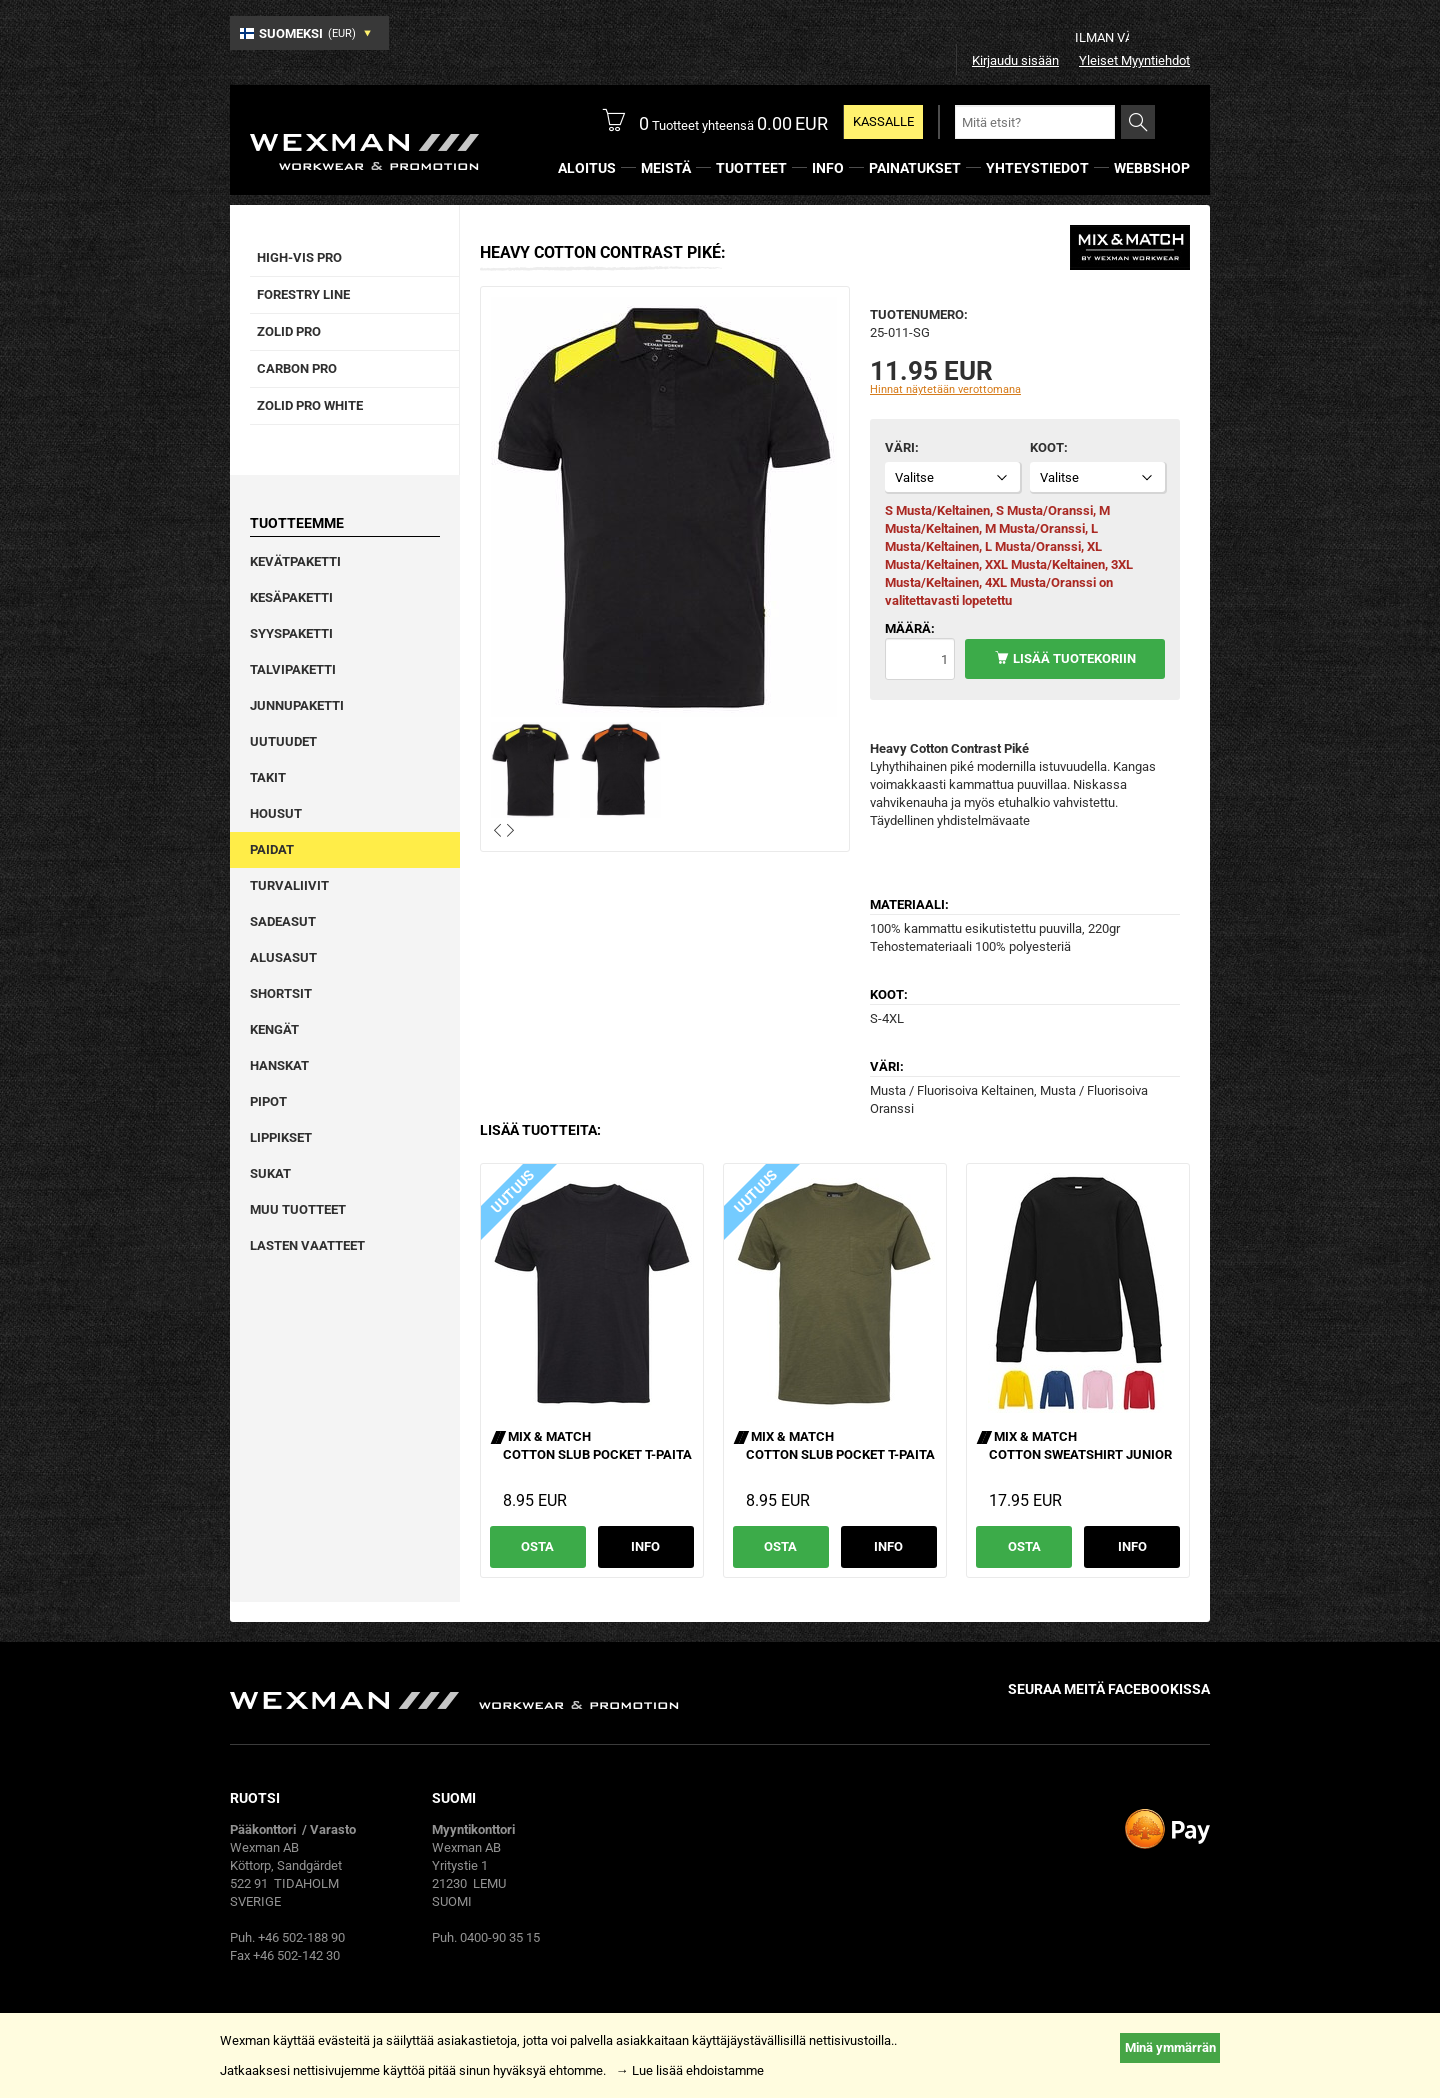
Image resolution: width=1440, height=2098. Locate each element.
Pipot (268, 1101)
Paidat (272, 849)
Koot (1047, 447)
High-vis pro (299, 257)
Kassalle (883, 121)
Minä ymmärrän (1170, 2047)
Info (645, 1546)
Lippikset (281, 1137)
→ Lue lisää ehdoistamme (690, 2070)
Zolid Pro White (310, 405)
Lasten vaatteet (307, 1245)
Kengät (274, 1029)
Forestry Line (303, 294)
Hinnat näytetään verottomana (945, 389)
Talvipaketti (293, 669)
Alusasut (283, 957)
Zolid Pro (289, 331)
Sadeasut (283, 921)
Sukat (270, 1173)
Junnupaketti (297, 705)
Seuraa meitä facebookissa (1109, 1689)
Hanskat (279, 1065)
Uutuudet (283, 741)
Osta (537, 1546)
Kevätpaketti (295, 561)
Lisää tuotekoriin (1074, 658)
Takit (268, 777)
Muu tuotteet (298, 1209)
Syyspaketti (291, 633)
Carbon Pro (297, 368)
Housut (276, 813)
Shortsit (281, 993)
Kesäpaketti (291, 597)
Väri (900, 447)
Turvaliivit (289, 885)
